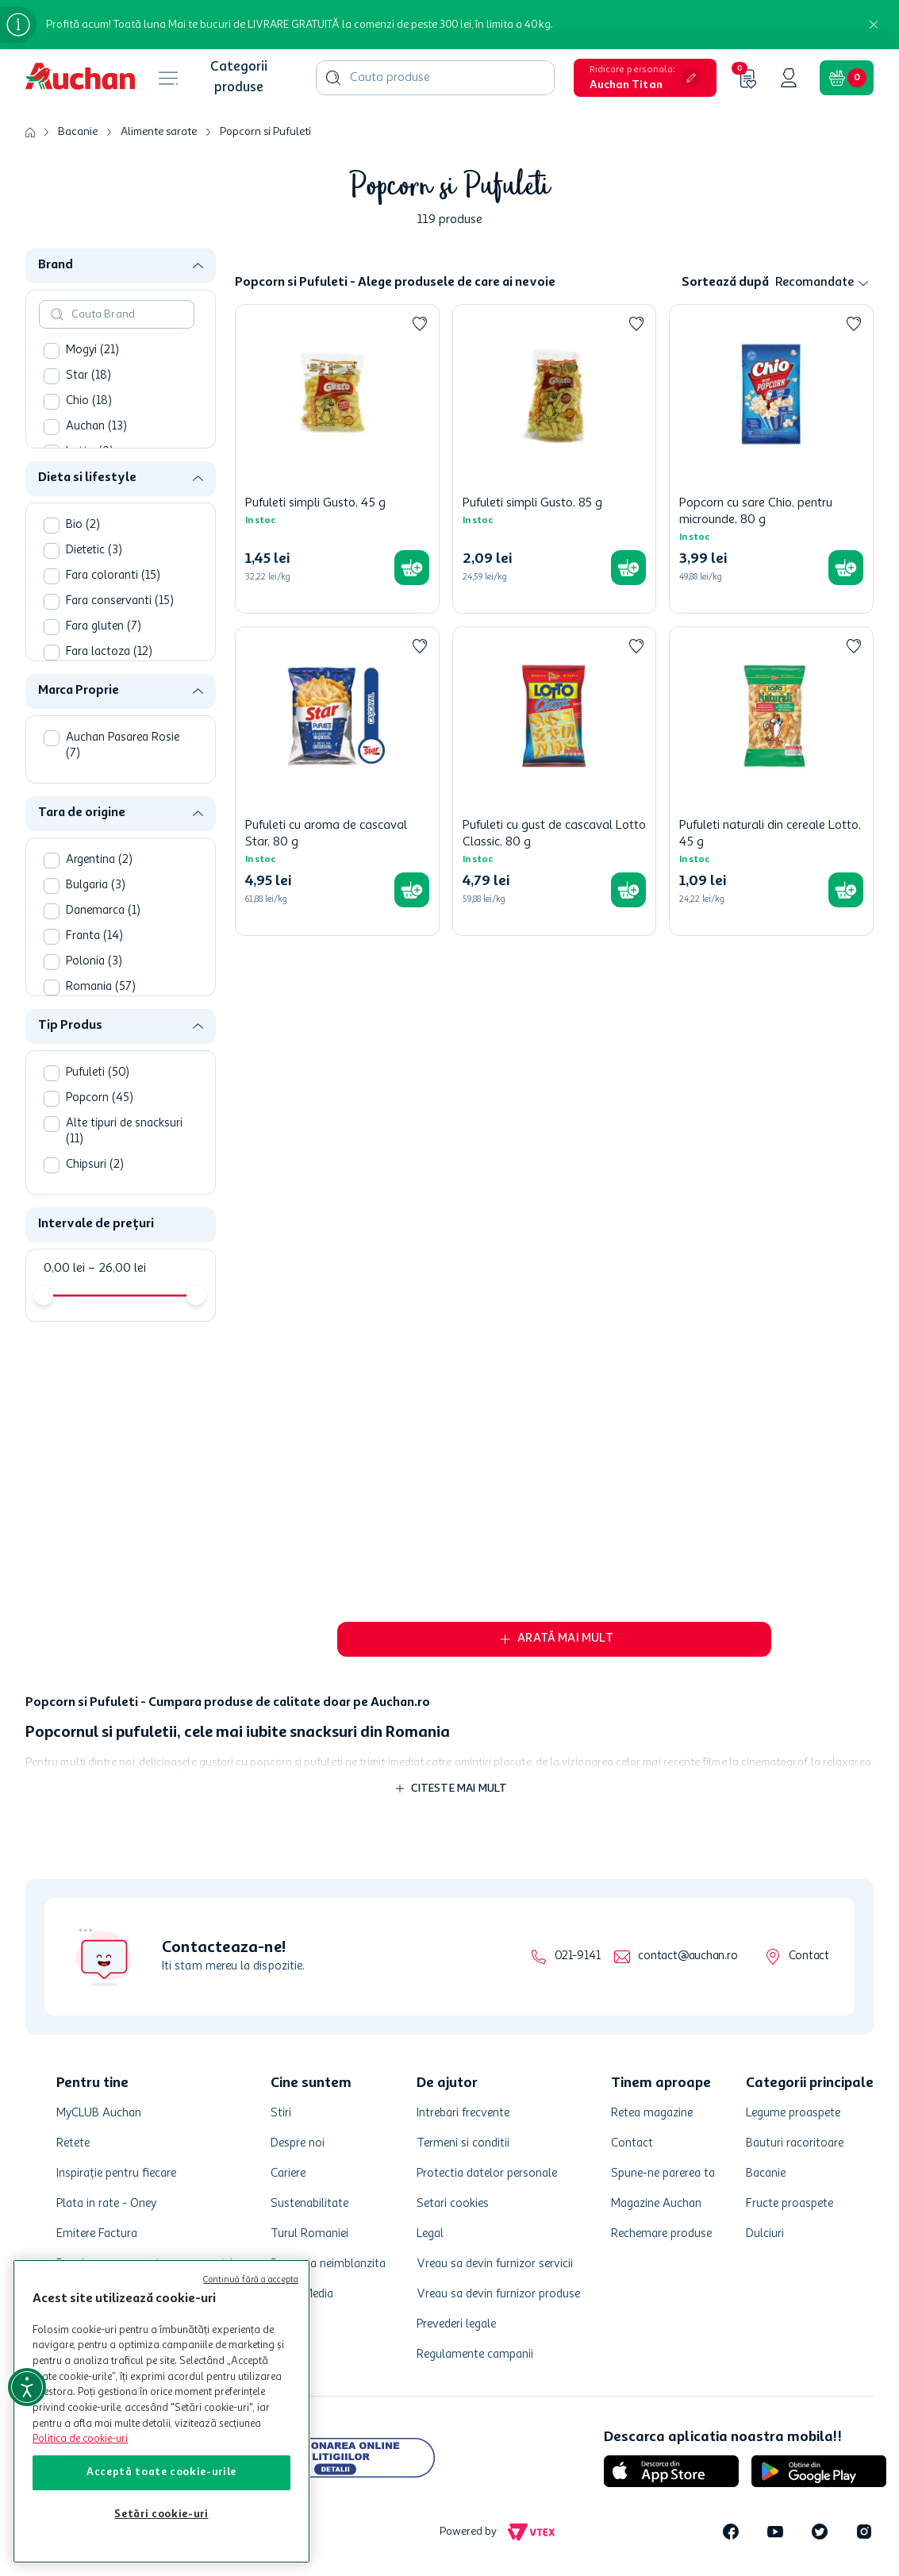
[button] (645, 78)
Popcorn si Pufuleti (265, 131)
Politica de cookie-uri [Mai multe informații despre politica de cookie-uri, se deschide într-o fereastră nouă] (80, 2439)
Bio (83, 525)
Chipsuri (95, 1165)
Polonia (94, 962)
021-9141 (577, 1956)
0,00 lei (64, 1268)
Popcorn (99, 1098)
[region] (161, 2411)
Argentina (99, 860)
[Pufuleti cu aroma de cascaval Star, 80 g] (337, 781)
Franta (94, 936)
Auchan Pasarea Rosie (122, 746)
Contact (809, 1956)
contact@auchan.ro (687, 1956)
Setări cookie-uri (161, 2514)
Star (88, 376)
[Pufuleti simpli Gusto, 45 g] (337, 459)
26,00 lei (117, 1268)
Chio (89, 401)
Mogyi (92, 350)
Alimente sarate (159, 131)
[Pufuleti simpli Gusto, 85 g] (554, 459)
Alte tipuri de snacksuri (124, 1132)
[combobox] (435, 77)
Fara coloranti (113, 576)
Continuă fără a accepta (250, 2280)
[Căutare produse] (333, 77)
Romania (101, 987)
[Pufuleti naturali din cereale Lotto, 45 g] (771, 781)
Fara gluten (103, 627)
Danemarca (103, 911)
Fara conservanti (120, 601)
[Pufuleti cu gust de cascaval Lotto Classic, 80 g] (554, 781)
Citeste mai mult (459, 1788)
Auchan (96, 427)
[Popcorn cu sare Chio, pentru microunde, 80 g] (771, 459)
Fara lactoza (109, 652)
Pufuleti (97, 1073)
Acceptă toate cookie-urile (161, 2472)
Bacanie (78, 131)
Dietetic (94, 550)
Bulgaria (95, 885)
